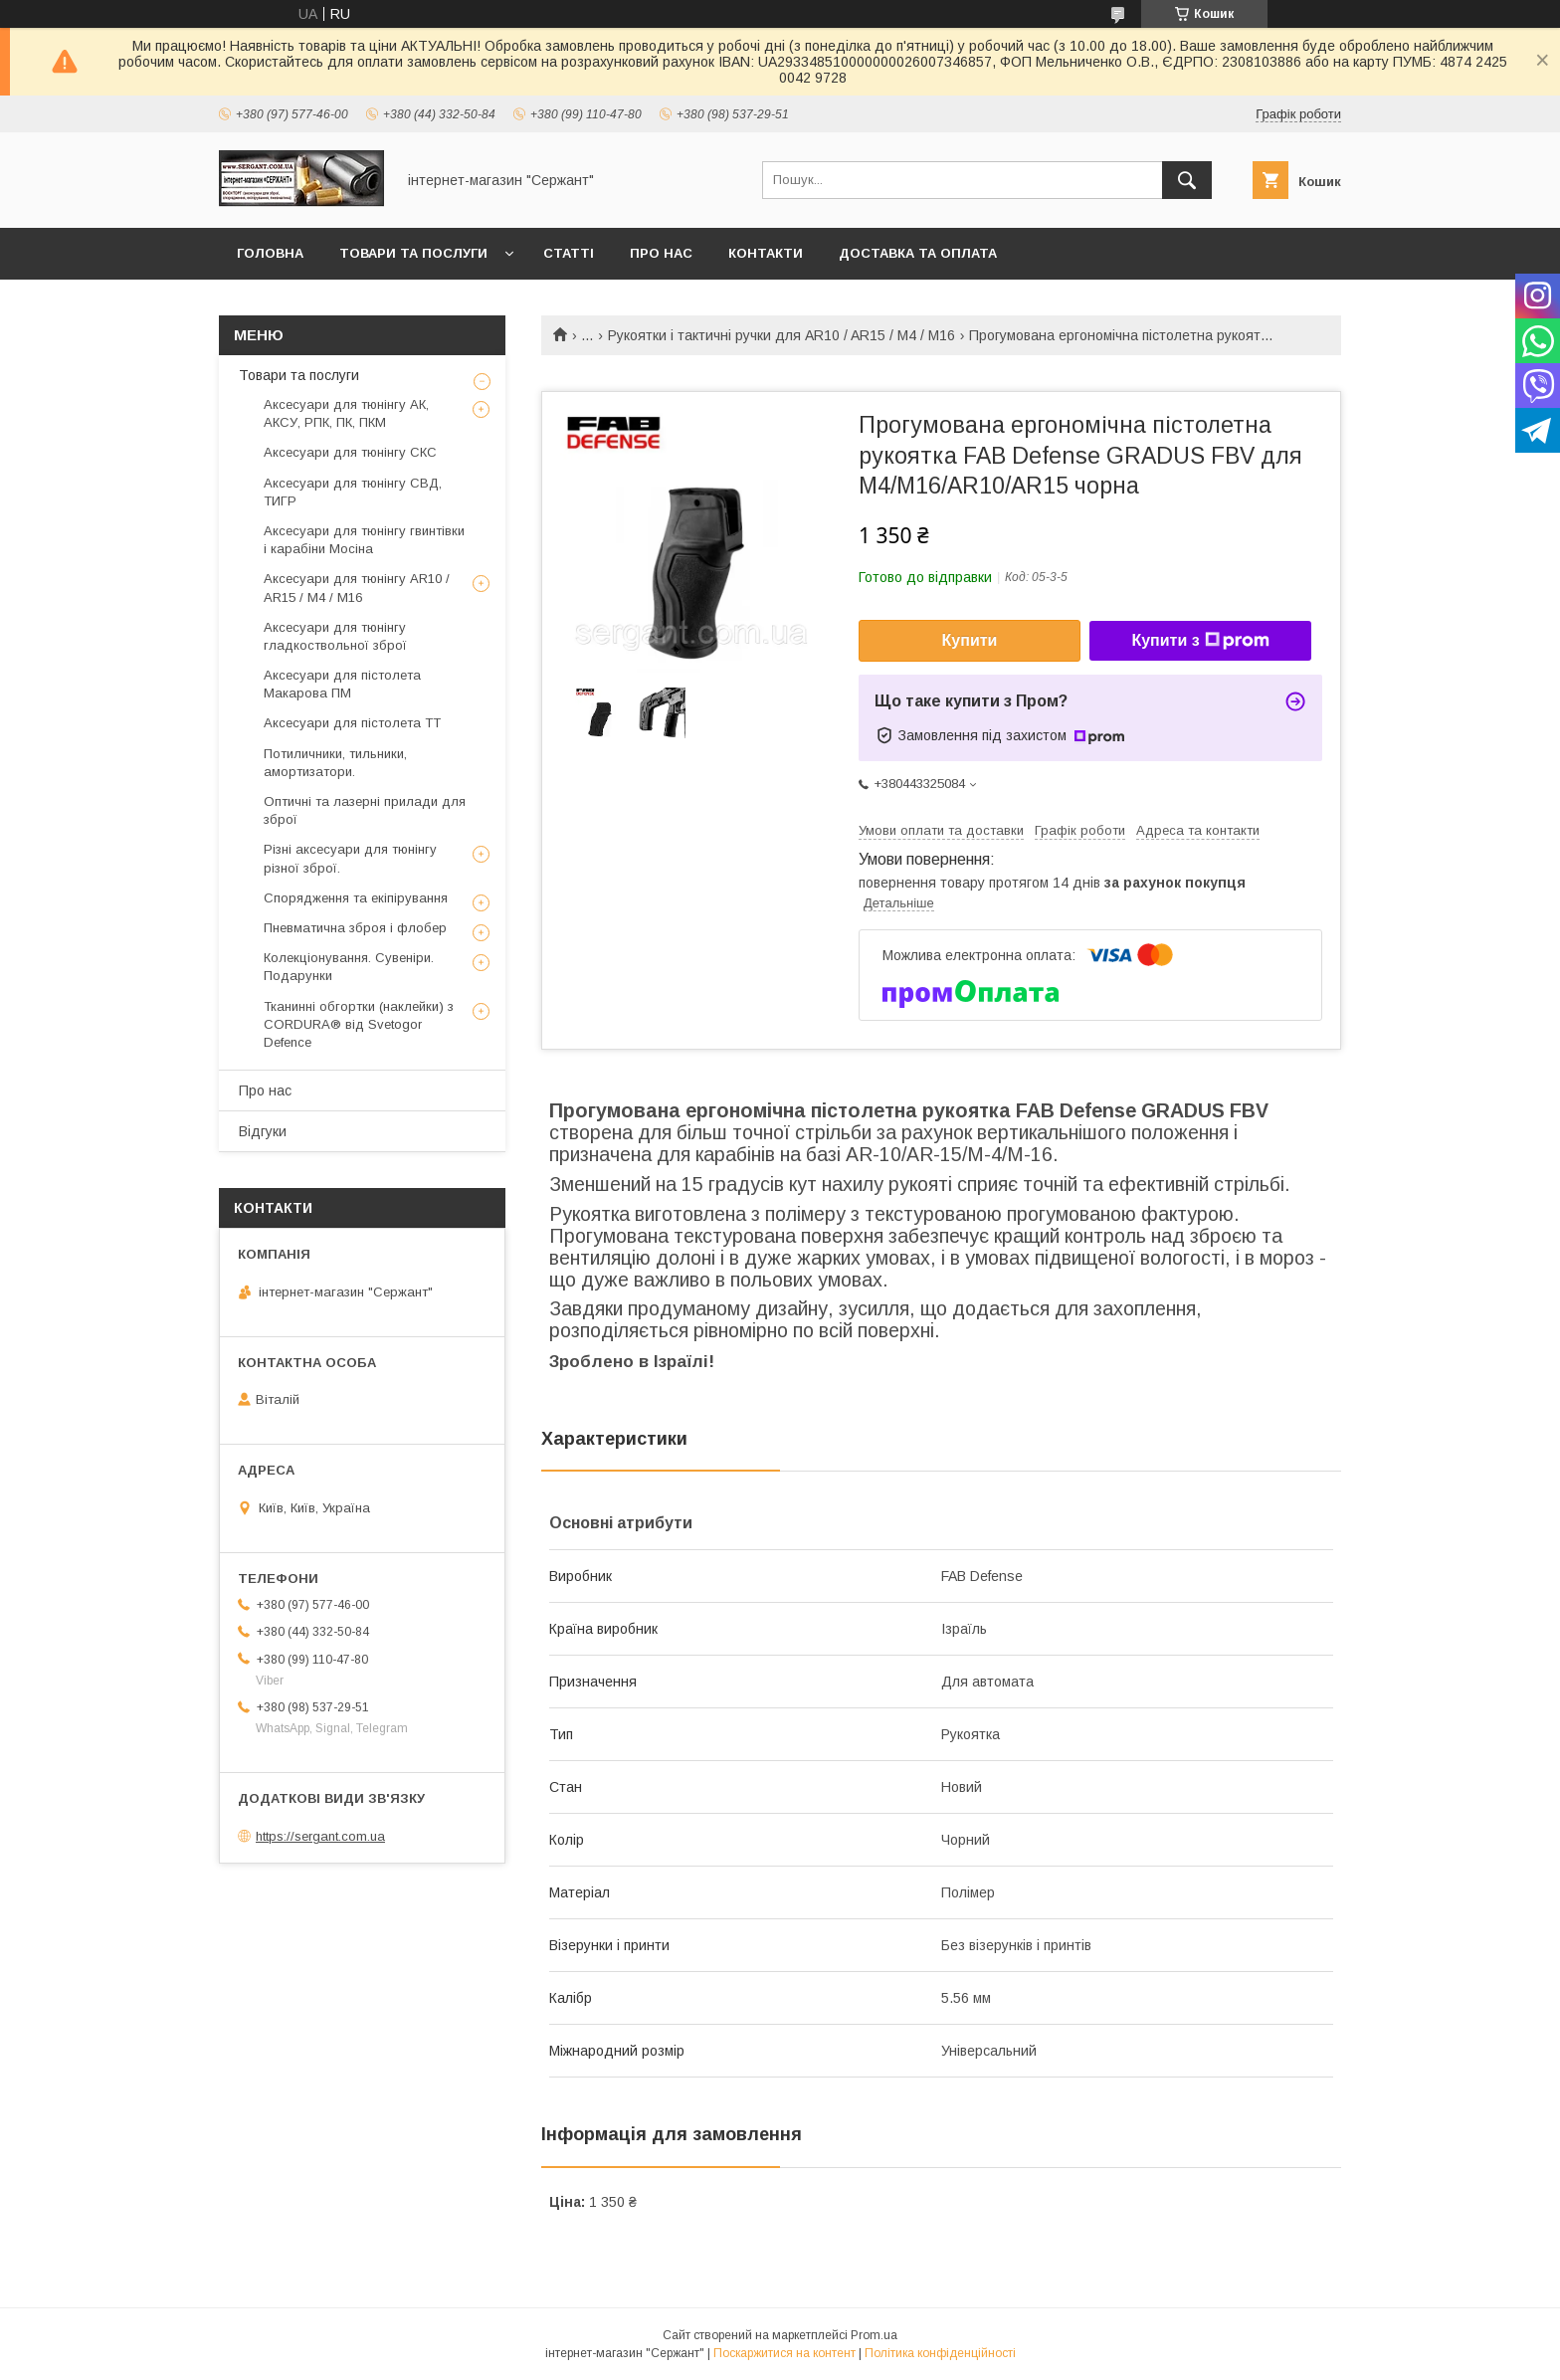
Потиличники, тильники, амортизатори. (335, 762)
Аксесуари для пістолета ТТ (352, 722)
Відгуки (263, 1131)
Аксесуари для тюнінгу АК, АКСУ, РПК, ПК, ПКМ (346, 413)
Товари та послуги (413, 253)
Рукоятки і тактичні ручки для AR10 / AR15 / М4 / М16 (781, 335)
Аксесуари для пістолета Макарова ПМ (342, 684)
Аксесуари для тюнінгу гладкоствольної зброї (335, 636)
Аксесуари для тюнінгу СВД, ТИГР (353, 492)
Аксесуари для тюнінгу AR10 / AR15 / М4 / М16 (357, 587)
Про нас (661, 253)
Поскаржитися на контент (784, 2353)
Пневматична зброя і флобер (355, 927)
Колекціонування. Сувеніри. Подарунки (349, 966)
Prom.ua (874, 2335)
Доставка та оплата (918, 253)
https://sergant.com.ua (320, 1836)
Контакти (765, 253)
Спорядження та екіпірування (356, 898)
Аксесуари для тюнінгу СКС (350, 452)
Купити (970, 640)
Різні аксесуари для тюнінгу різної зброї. (350, 858)
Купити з (1199, 641)
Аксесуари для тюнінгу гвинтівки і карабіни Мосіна (364, 539)
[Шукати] (1187, 180)
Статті (568, 253)
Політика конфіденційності (940, 2353)
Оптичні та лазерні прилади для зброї (365, 810)
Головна (270, 253)
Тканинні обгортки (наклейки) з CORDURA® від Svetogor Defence (359, 1024)
